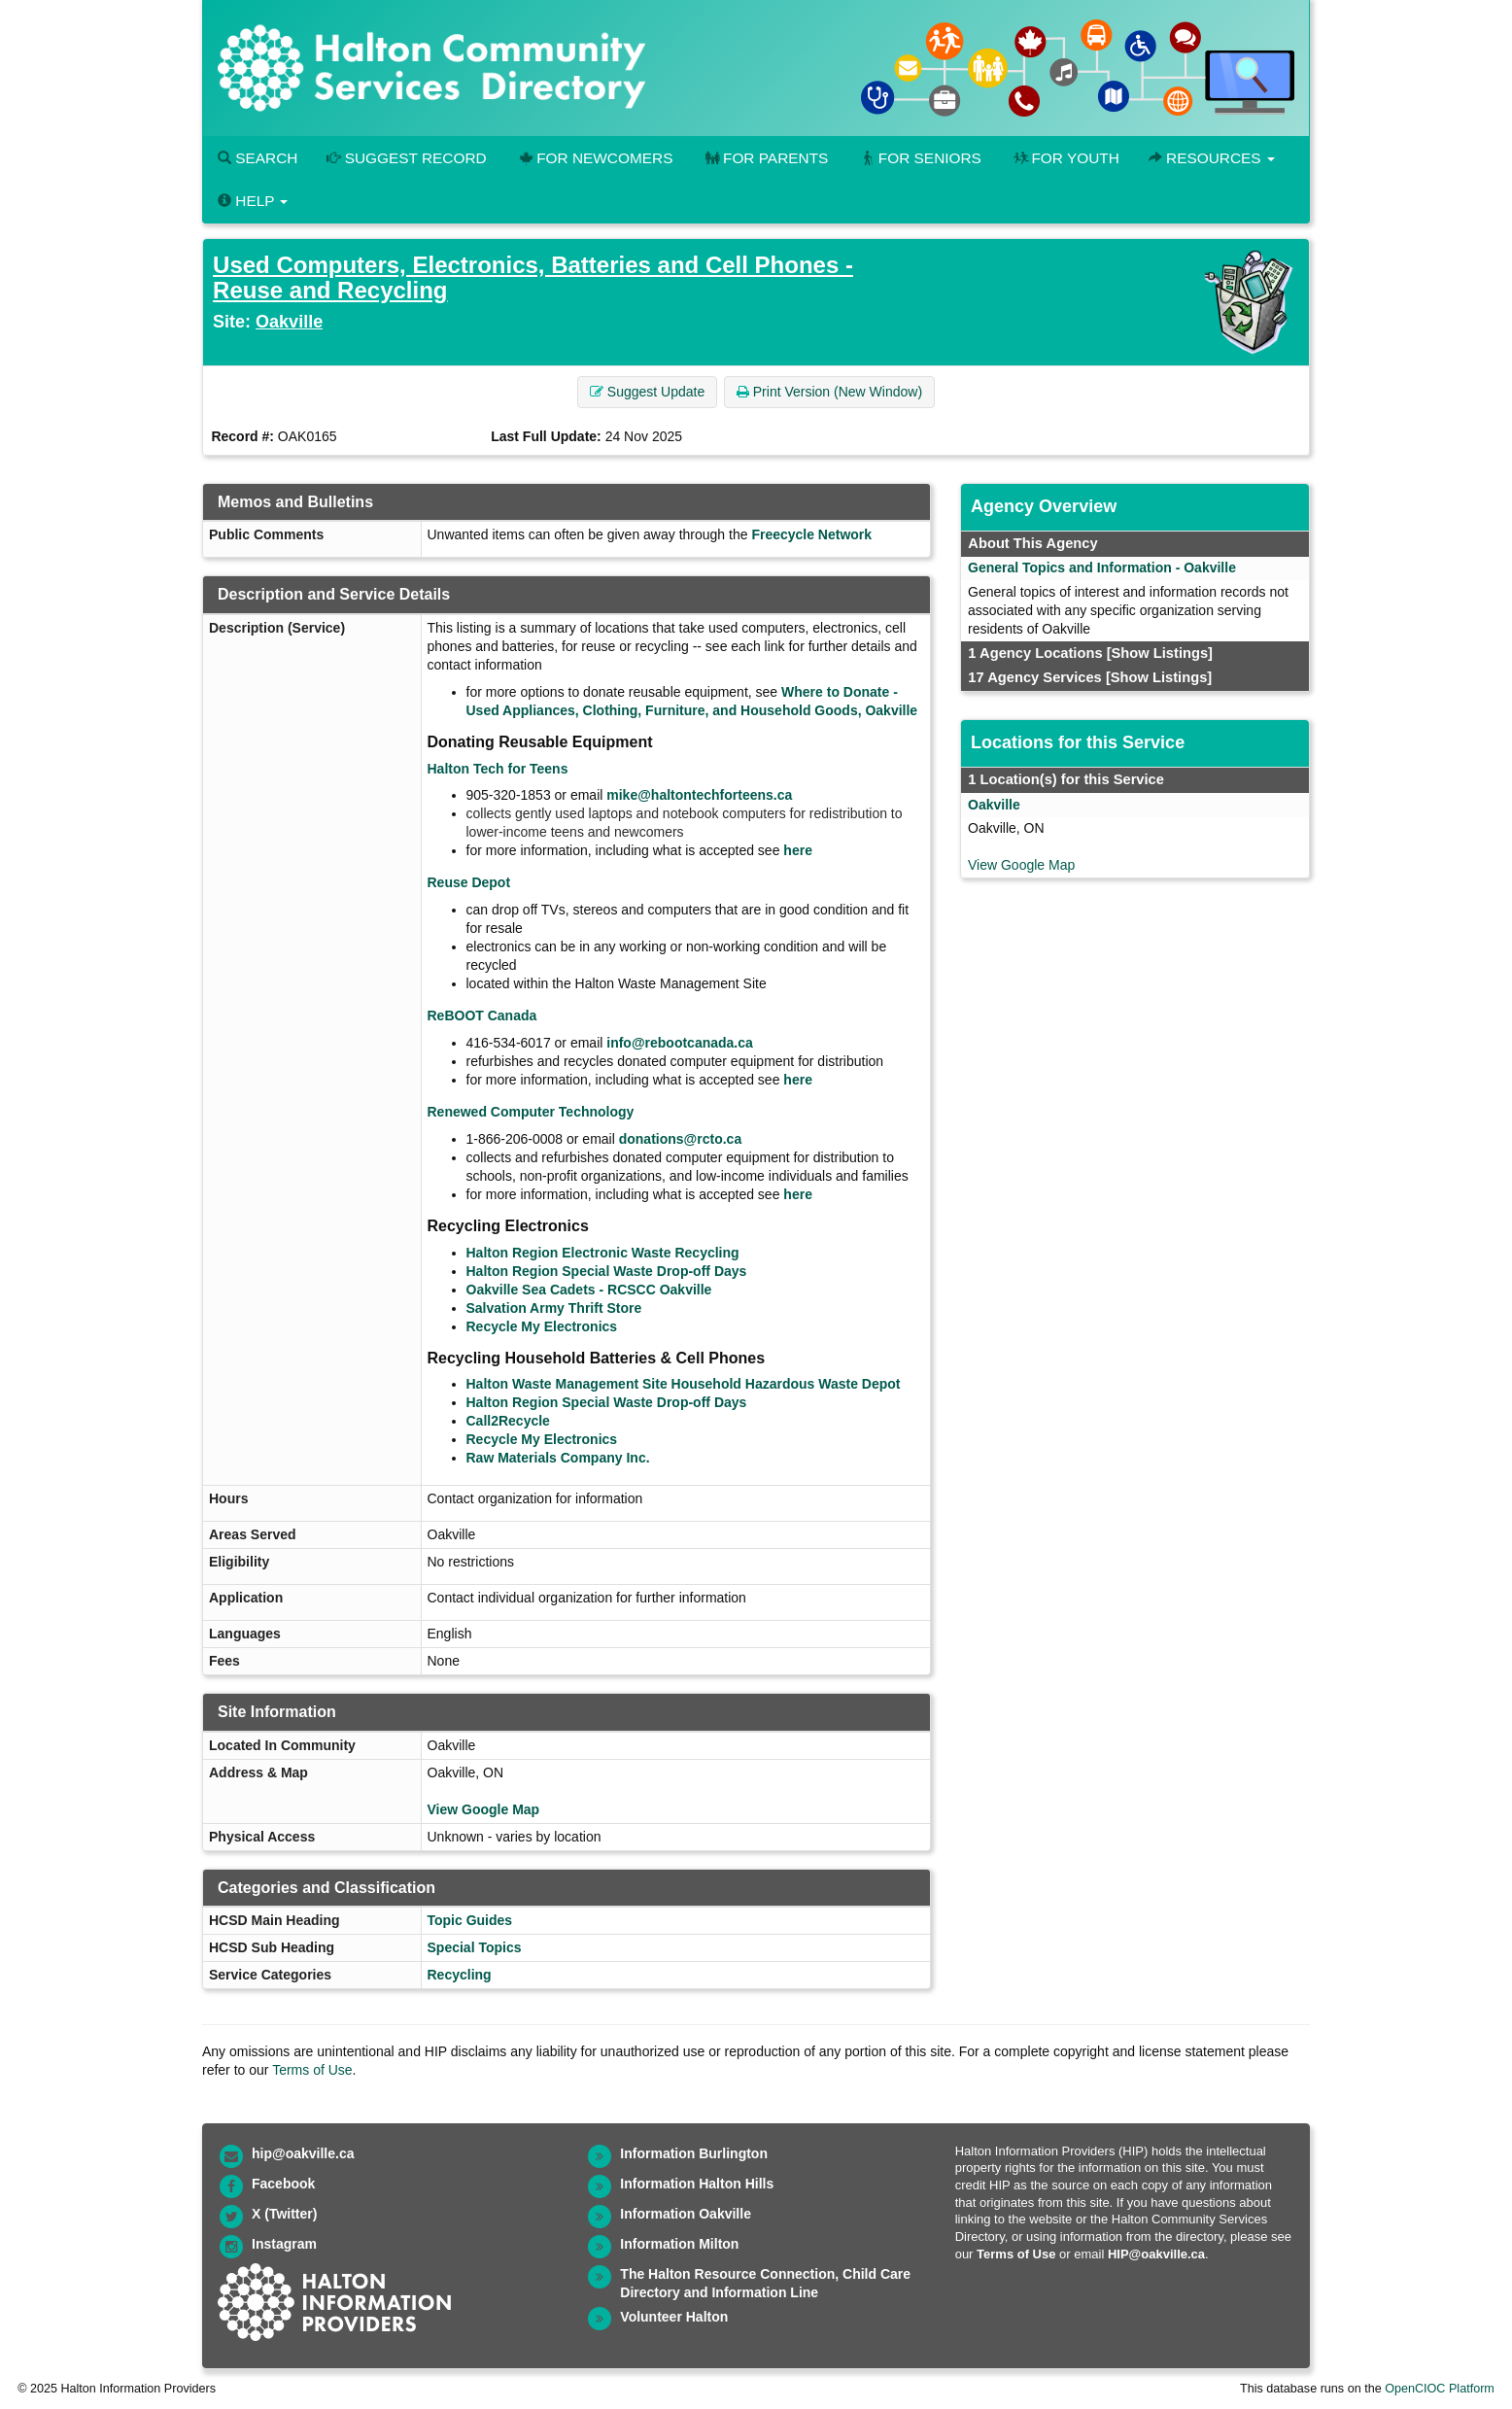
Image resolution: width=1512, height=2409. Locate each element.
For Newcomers (594, 158)
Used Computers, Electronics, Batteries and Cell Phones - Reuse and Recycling (533, 277)
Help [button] (253, 200)
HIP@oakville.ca (1156, 2254)
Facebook (283, 2183)
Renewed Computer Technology (531, 1111)
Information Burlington (694, 2153)
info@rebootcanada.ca (679, 1042)
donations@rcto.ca (680, 1139)
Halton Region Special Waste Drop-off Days (606, 1271)
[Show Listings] (1160, 653)
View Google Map (484, 1809)
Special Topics (475, 1947)
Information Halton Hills (696, 2183)
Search (257, 158)
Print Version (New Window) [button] (829, 391)
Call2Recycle (508, 1420)
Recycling (460, 1974)
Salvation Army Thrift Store (554, 1308)
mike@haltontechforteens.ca (699, 795)
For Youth (1065, 158)
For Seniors (919, 158)
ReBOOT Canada (482, 1015)
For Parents (765, 158)
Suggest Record (406, 158)
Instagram (284, 2244)
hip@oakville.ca (303, 2153)
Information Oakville (685, 2213)
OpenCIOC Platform (1440, 2388)
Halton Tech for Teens (498, 768)
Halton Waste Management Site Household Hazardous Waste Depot (683, 1384)
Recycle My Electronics (542, 1326)
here (797, 850)
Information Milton (679, 2244)
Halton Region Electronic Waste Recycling (602, 1252)
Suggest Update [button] (647, 391)
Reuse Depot (469, 882)
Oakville (289, 321)
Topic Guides (470, 1920)
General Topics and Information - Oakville (1102, 567)
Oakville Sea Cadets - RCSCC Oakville (589, 1289)
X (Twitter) (284, 2213)
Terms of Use (312, 2070)
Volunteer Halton (674, 2316)
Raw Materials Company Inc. (558, 1457)
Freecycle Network (811, 534)
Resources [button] (1212, 158)
